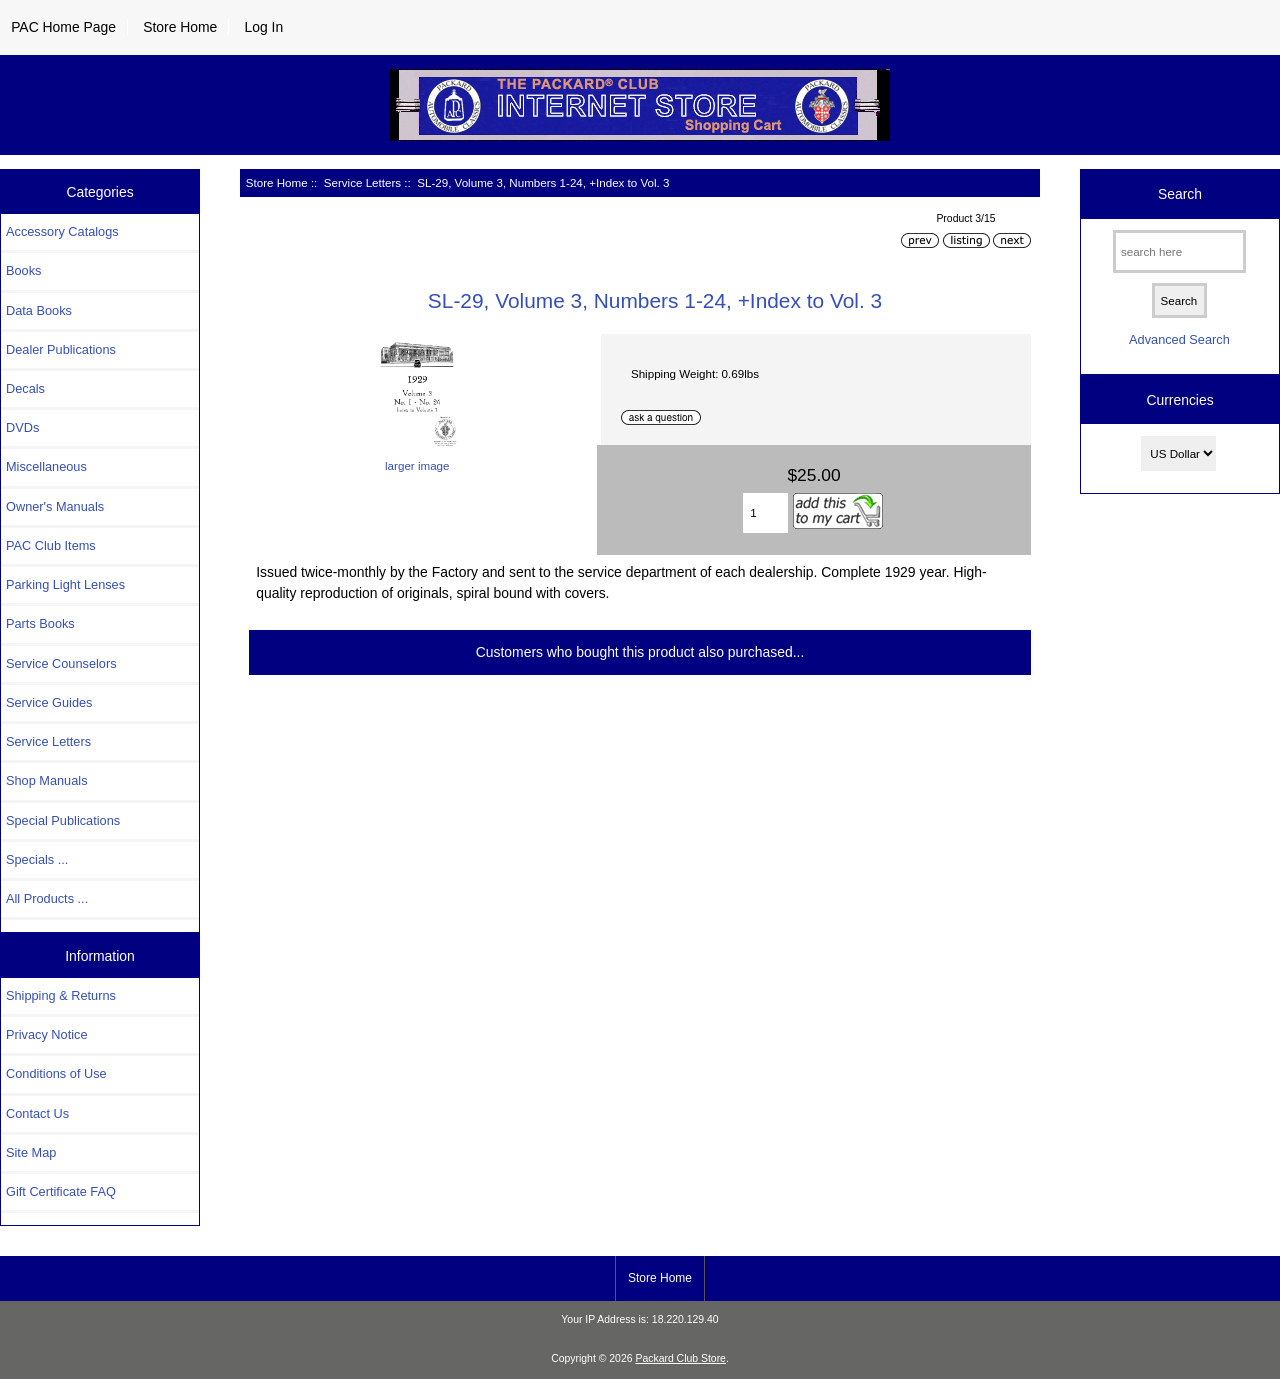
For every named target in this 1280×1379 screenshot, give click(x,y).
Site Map (31, 1152)
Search (1180, 194)
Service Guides (49, 702)
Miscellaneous (46, 466)
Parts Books (40, 623)
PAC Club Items (51, 545)
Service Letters (362, 182)
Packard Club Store (680, 1358)
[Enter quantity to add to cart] (765, 513)
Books (23, 270)
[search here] (1179, 251)
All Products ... (47, 898)
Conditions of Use (56, 1073)
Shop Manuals (47, 780)
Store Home (180, 27)
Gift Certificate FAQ (61, 1191)
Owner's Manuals (55, 506)
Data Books (39, 310)
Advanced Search (1179, 339)
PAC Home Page (63, 27)
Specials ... (37, 859)
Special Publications (63, 820)
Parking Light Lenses (65, 584)
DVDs (22, 427)
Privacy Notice (46, 1034)
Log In (263, 27)
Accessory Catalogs (62, 231)
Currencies (1179, 400)
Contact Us (37, 1113)
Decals (25, 388)
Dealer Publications (61, 349)
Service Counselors (61, 663)
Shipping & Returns (61, 995)
